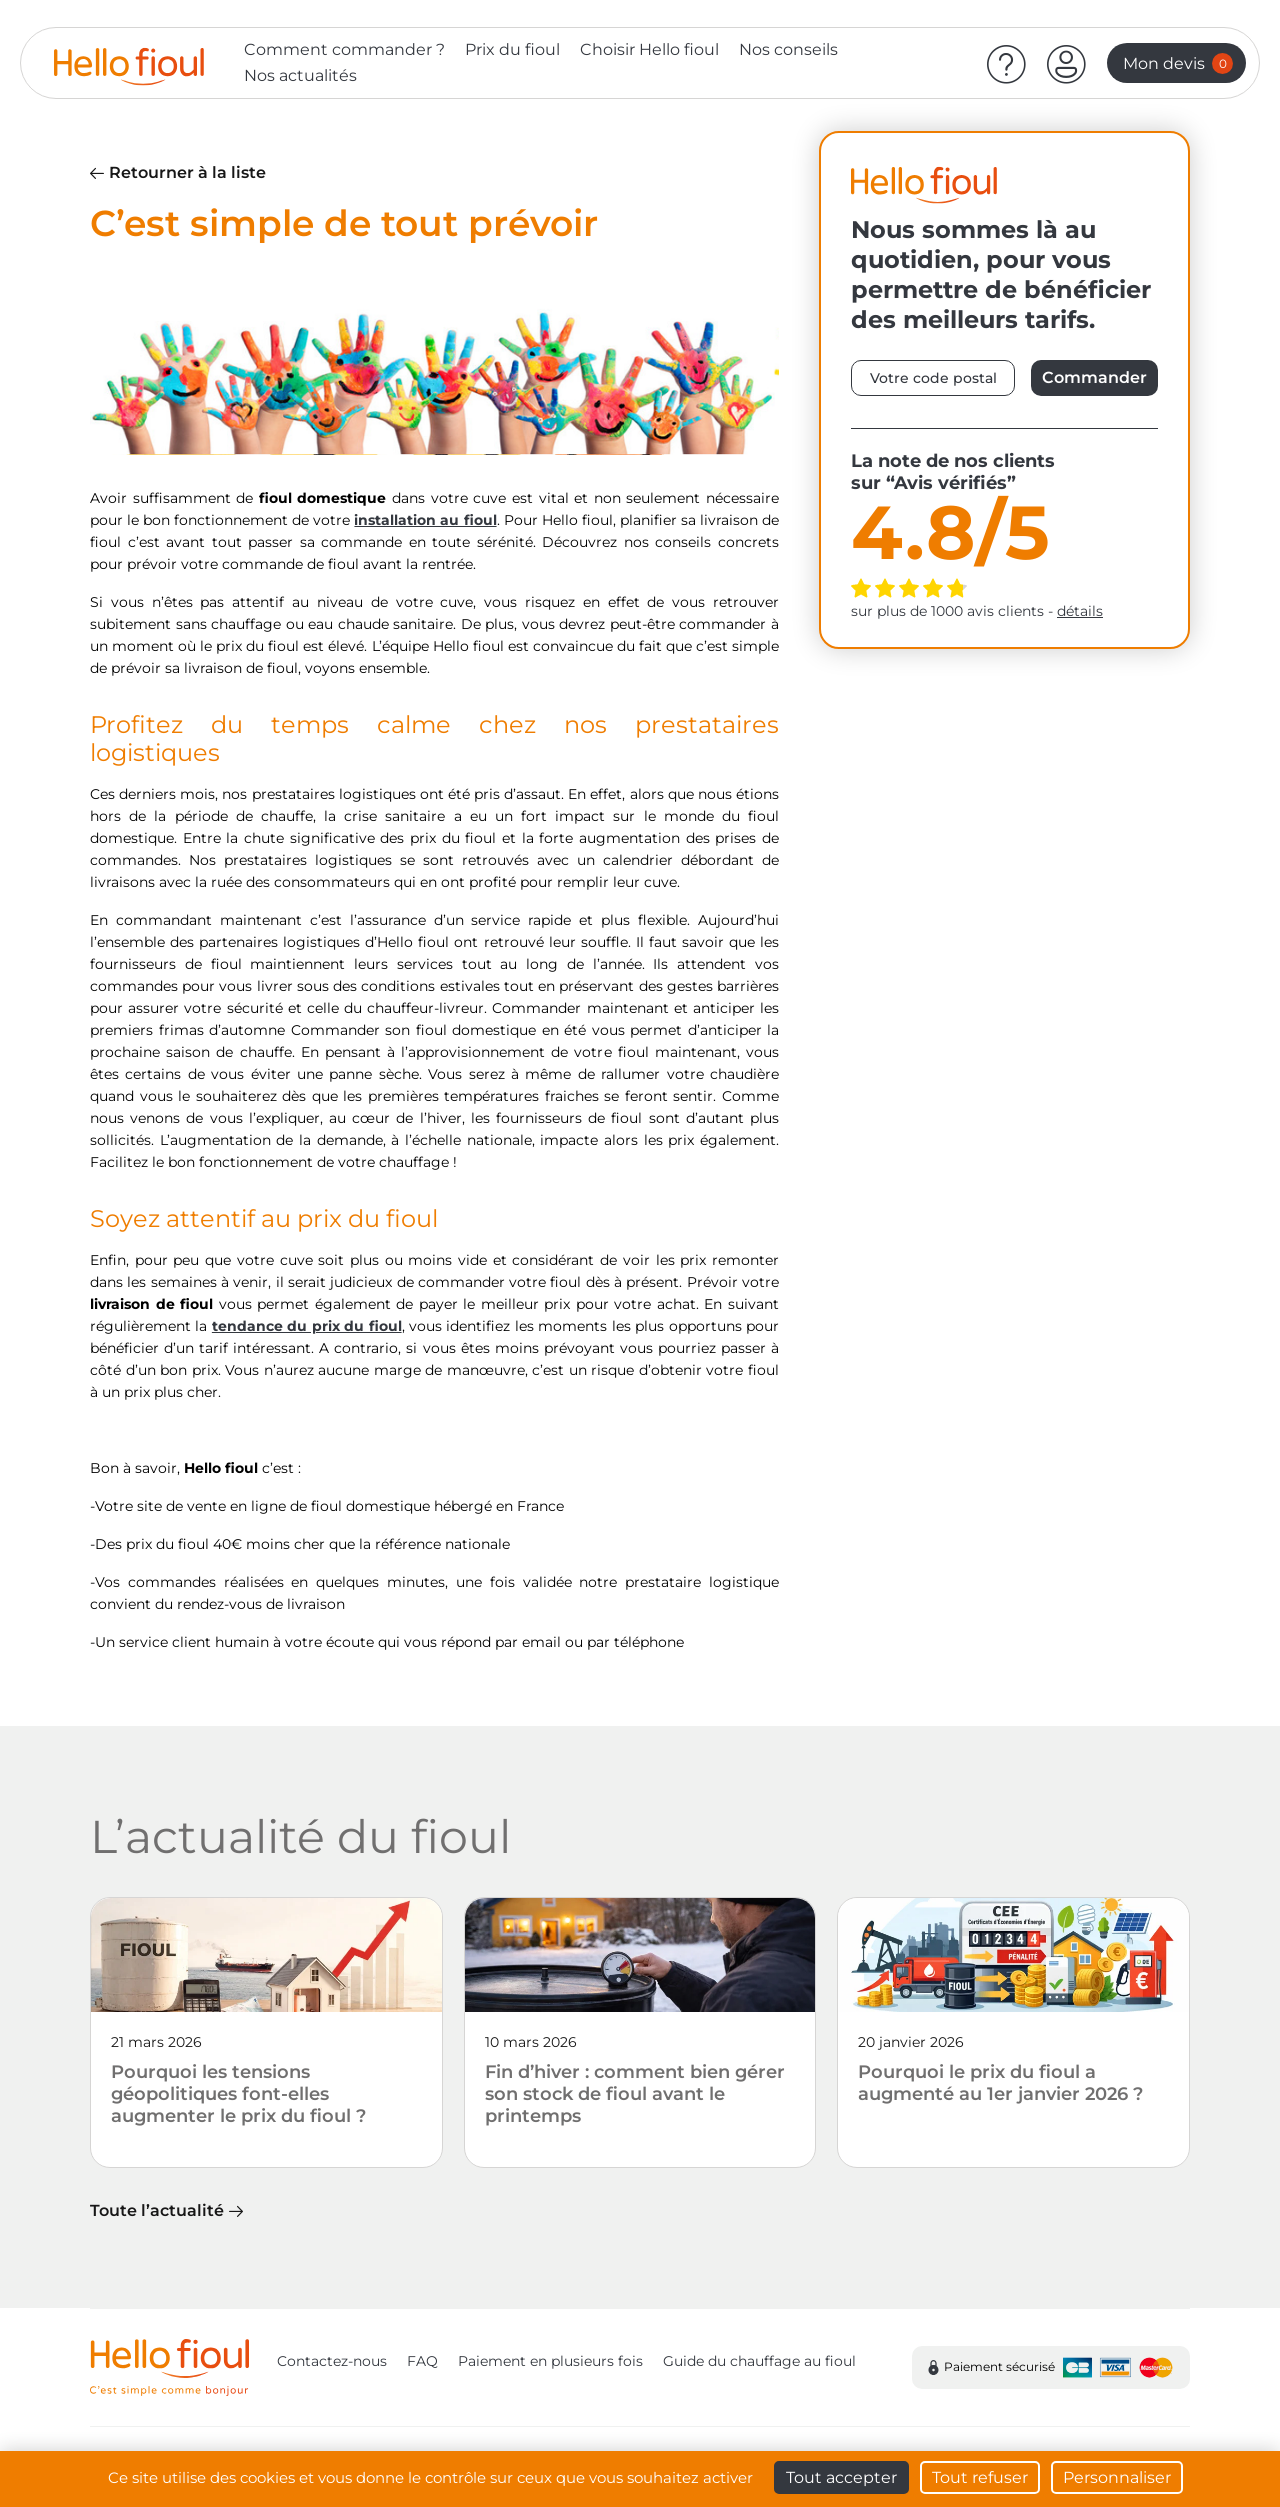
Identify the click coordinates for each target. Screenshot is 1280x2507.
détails (1080, 611)
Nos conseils (788, 49)
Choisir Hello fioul (649, 49)
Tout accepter (841, 2477)
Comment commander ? (344, 49)
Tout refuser (980, 2477)
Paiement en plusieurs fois (550, 2361)
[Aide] (1007, 63)
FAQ (422, 2361)
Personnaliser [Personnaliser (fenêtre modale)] (1117, 2477)
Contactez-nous (332, 2361)
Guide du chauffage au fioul (759, 2361)
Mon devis (1178, 63)
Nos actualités (300, 75)
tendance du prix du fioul (307, 1326)
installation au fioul (425, 520)
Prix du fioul (512, 49)
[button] (1067, 63)
